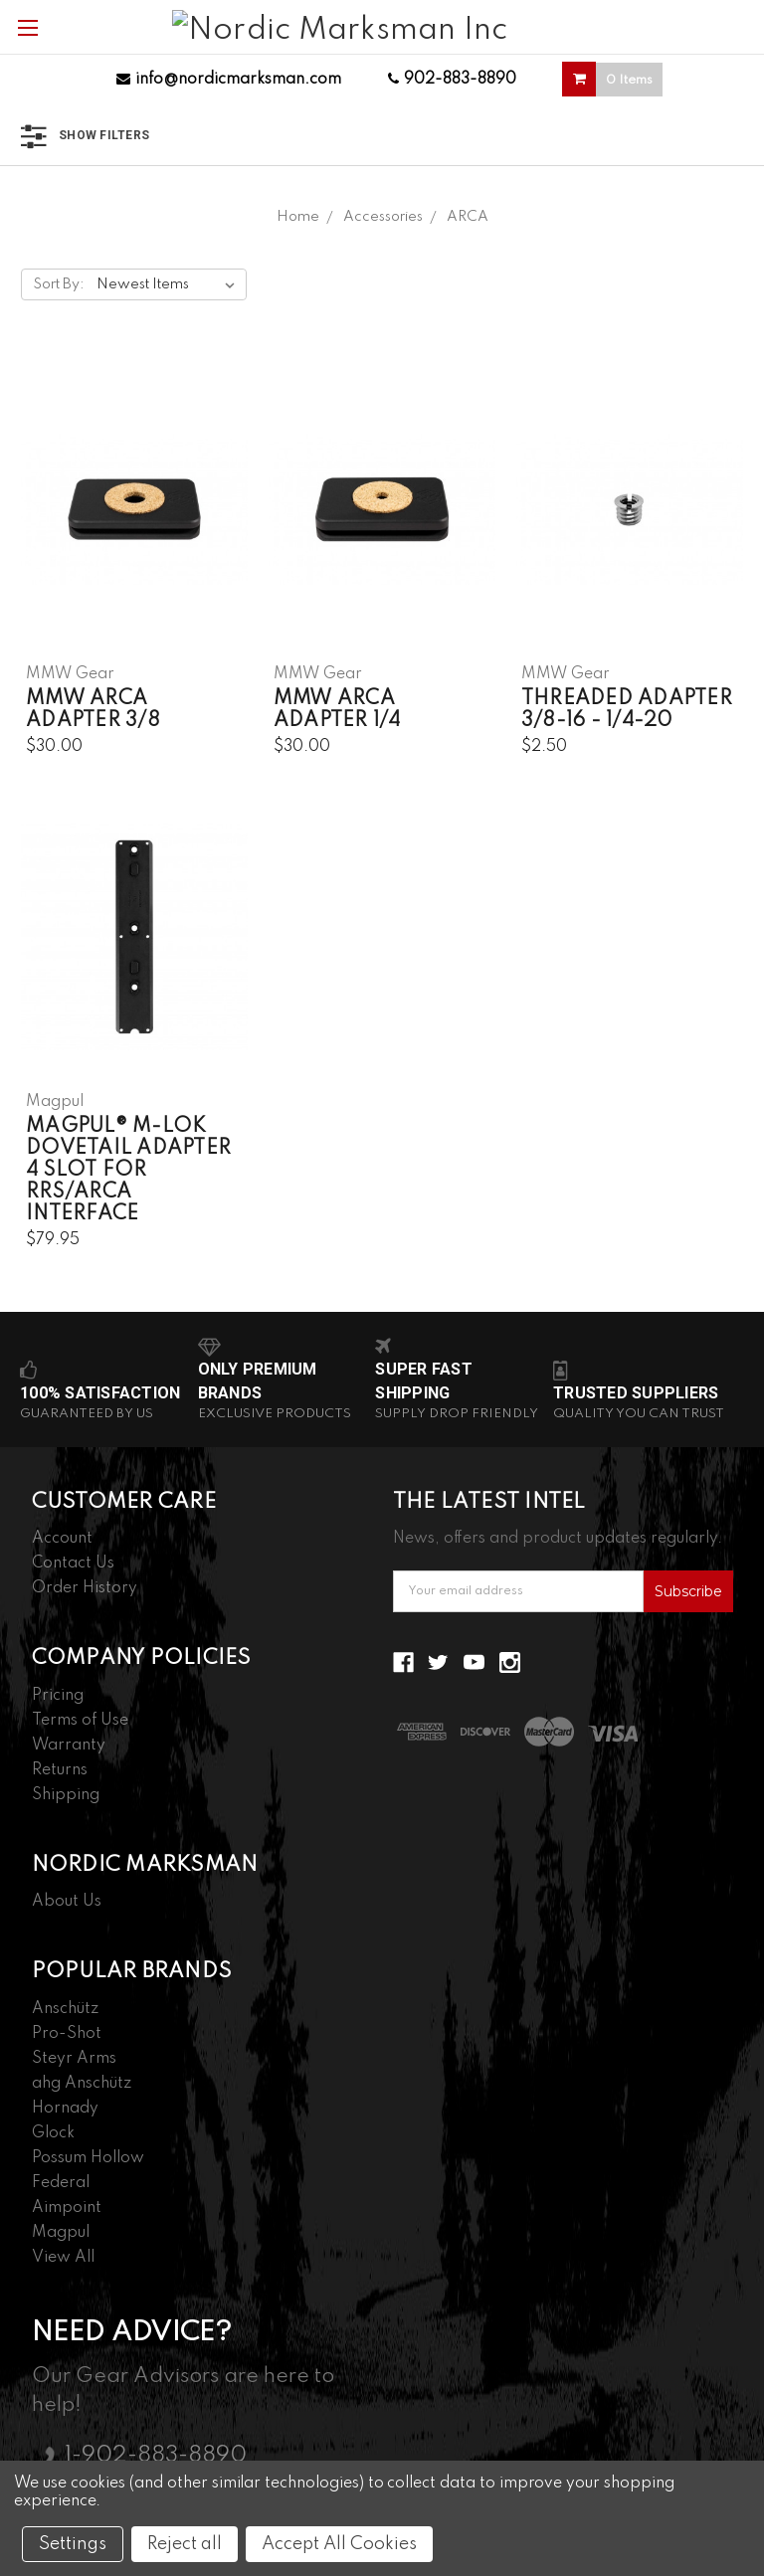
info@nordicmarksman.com (228, 80)
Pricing (58, 1696)
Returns (60, 1770)
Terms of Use (80, 1721)
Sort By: (59, 284)
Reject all (184, 2544)
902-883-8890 (452, 80)
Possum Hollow (88, 2158)
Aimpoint (66, 2208)
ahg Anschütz (81, 2084)
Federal (61, 2183)
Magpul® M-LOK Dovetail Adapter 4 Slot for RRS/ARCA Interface (128, 1170)
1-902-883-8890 (156, 2456)
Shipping (65, 1795)
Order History (84, 1588)
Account (62, 1539)
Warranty (68, 1745)
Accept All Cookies (339, 2544)
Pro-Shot (66, 2034)
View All (63, 2258)
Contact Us (73, 1563)
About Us (66, 1902)
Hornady (65, 2108)
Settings (72, 2544)
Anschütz (65, 2009)
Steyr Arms (74, 2059)
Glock (53, 2133)
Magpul (61, 2233)
